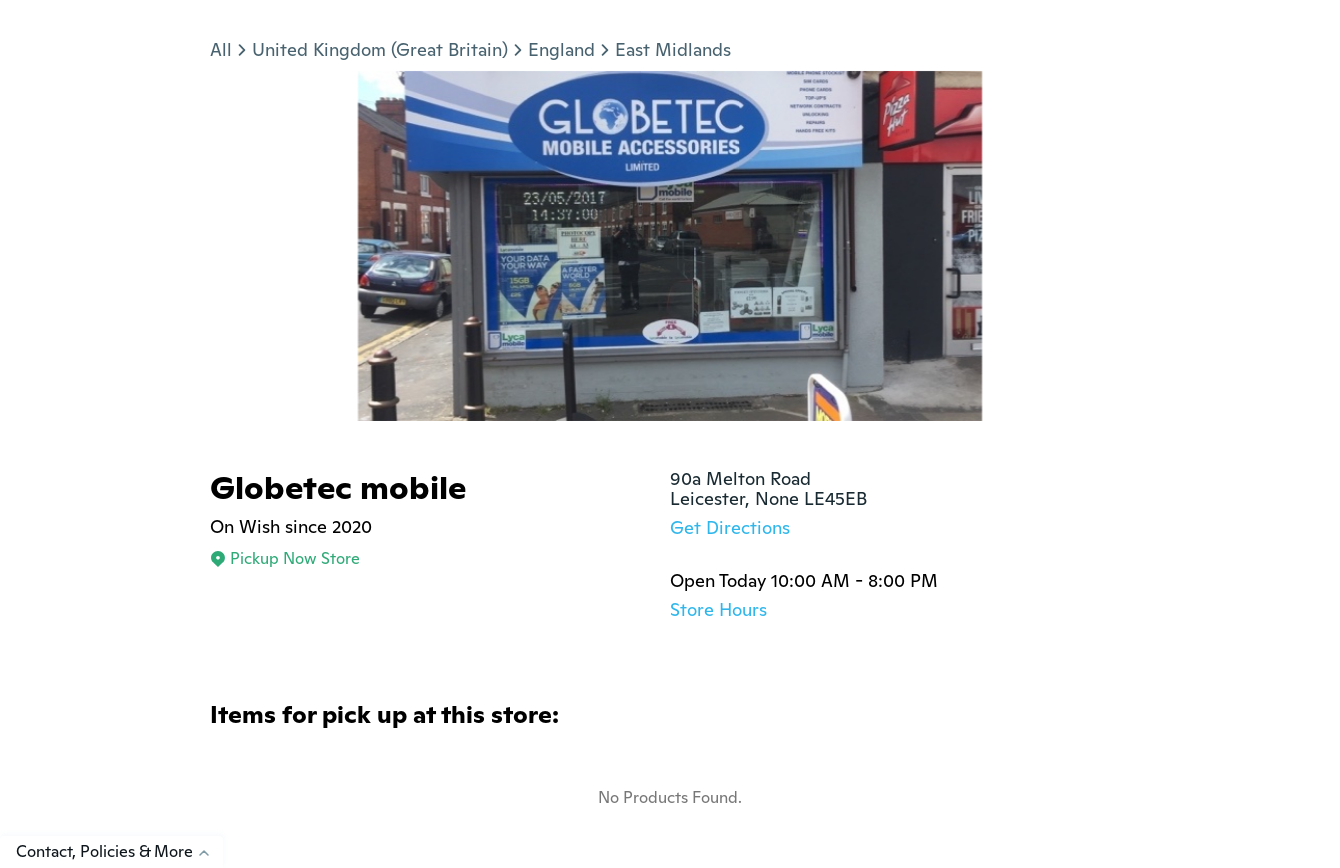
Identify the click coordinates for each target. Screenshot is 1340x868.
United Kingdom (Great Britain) (380, 49)
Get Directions (730, 527)
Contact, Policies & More (119, 851)
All (221, 49)
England (561, 49)
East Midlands (673, 49)
